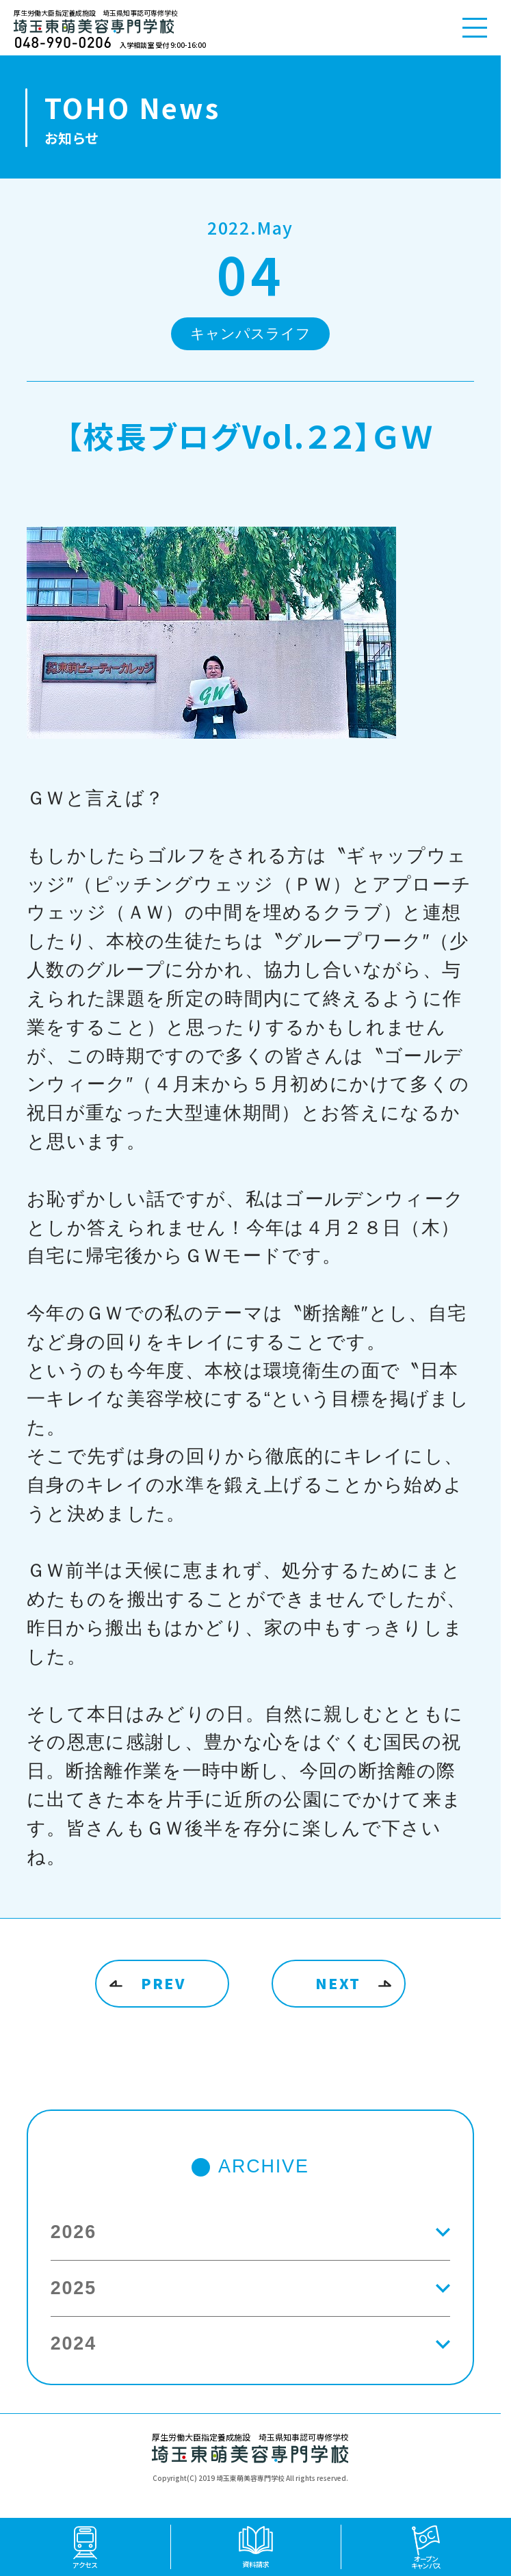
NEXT (338, 1983)
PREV (163, 1983)
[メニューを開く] (474, 28)
